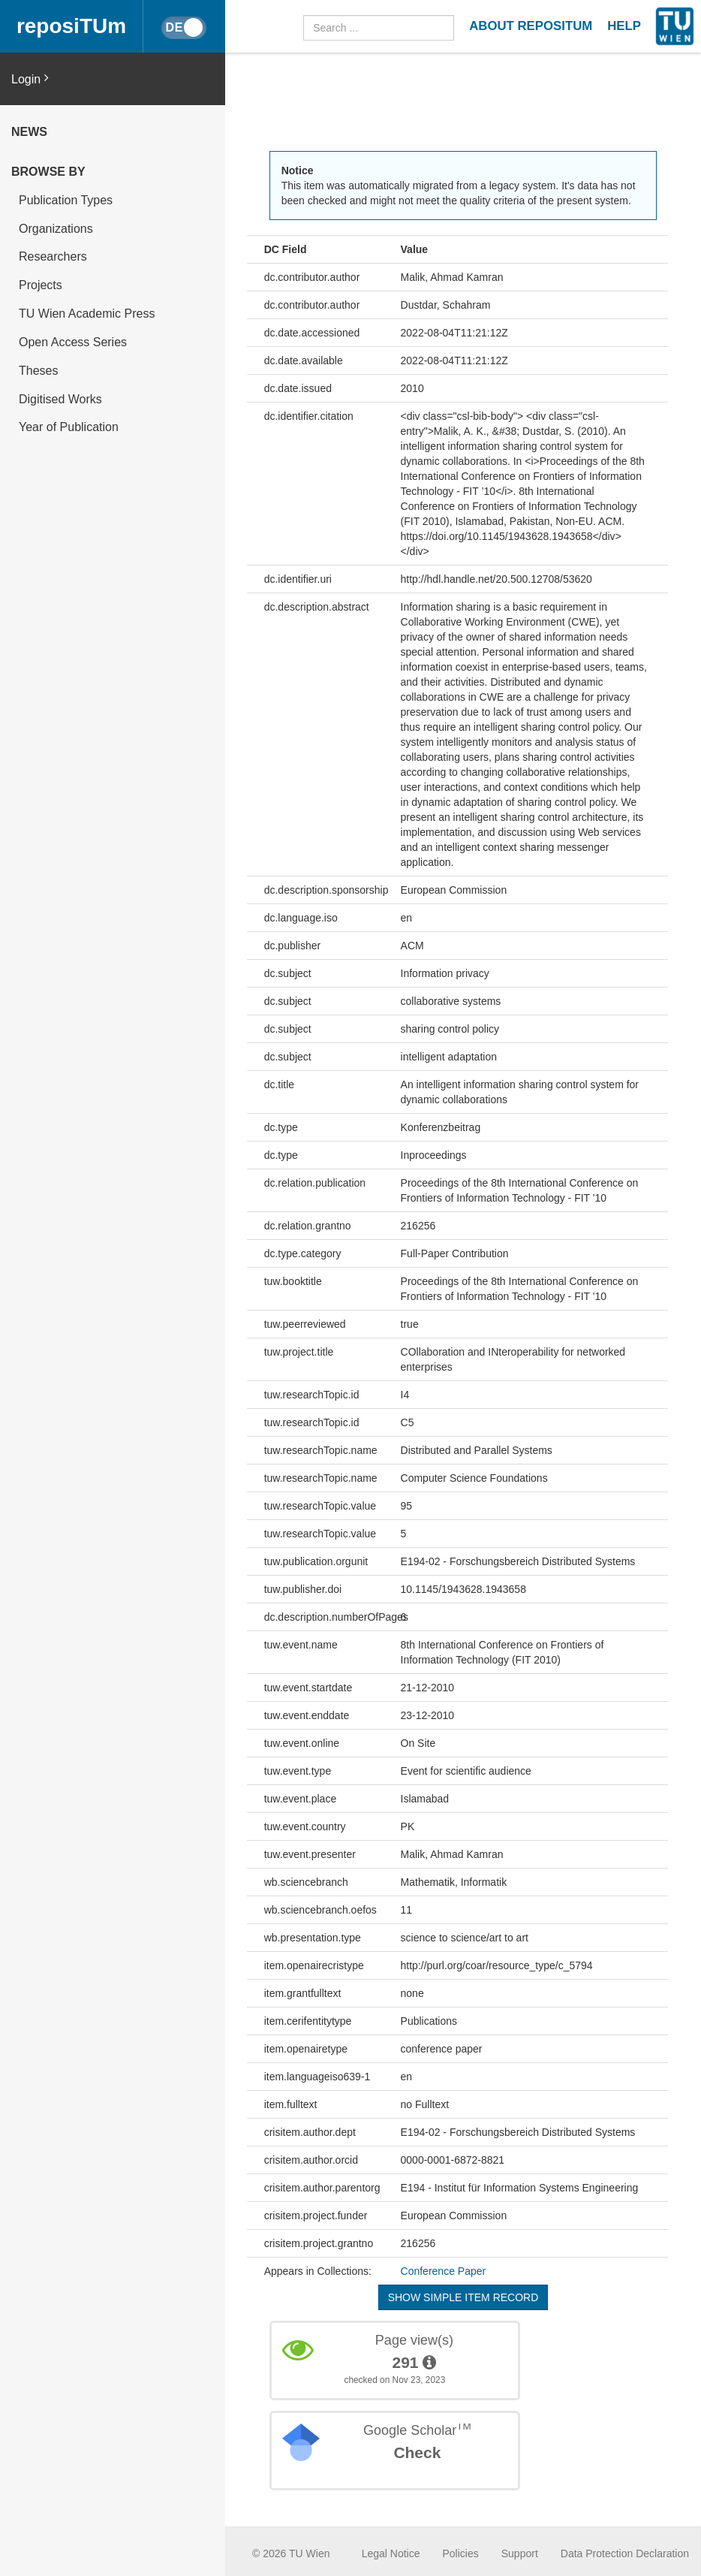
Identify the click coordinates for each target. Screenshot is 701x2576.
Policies (461, 2553)
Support (519, 2553)
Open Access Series (73, 342)
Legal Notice (391, 2553)
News (29, 131)
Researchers (53, 256)
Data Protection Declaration (625, 2553)
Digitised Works (60, 399)
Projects (40, 285)
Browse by (48, 171)
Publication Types (66, 200)
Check (417, 2452)
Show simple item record (463, 2297)
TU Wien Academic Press (87, 313)
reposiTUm (71, 26)
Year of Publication (69, 427)
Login (30, 78)
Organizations (56, 228)
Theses (38, 370)
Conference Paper (443, 2271)
